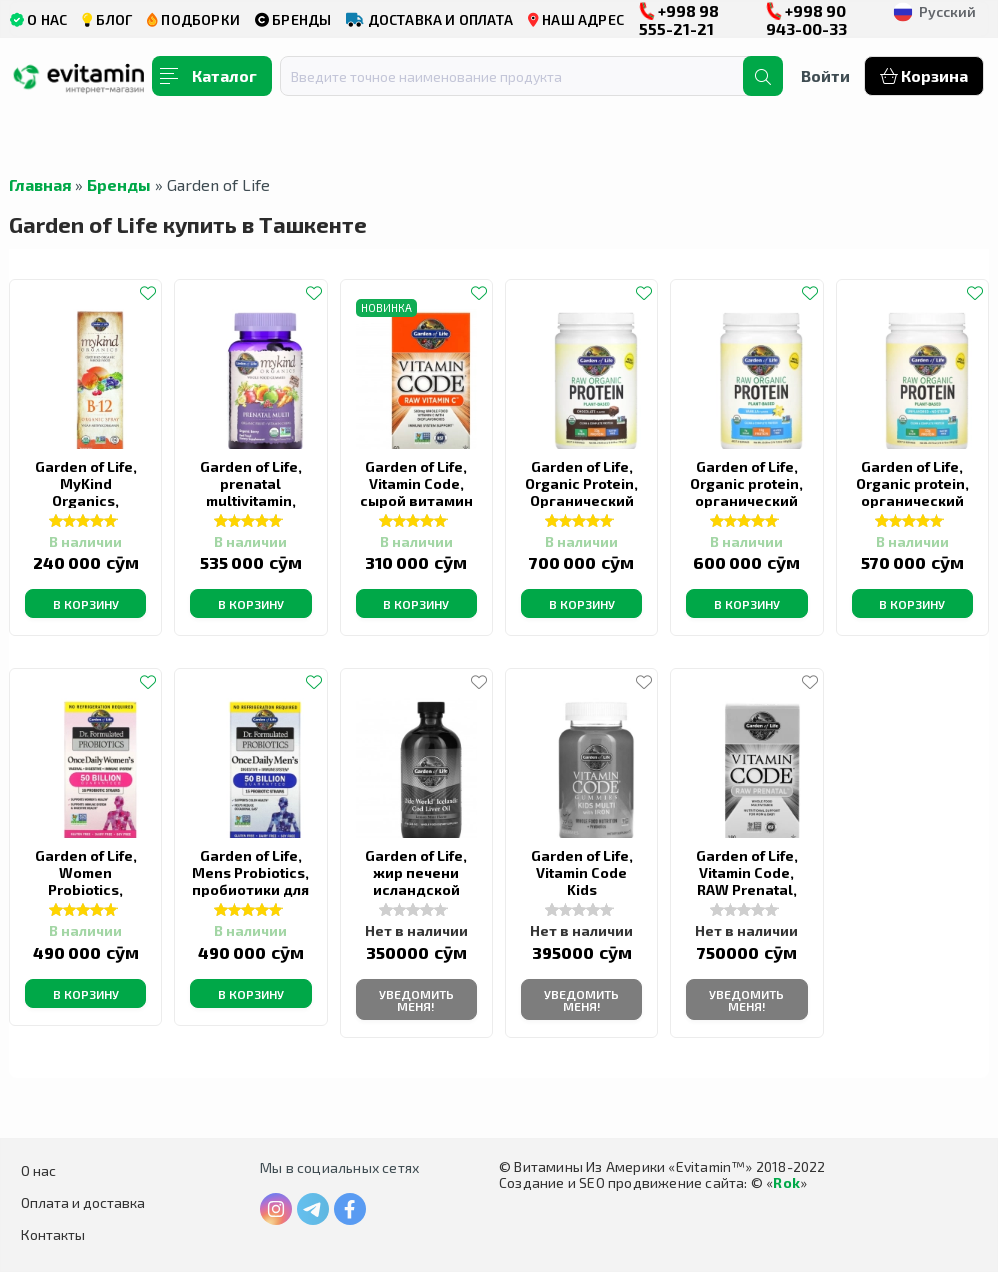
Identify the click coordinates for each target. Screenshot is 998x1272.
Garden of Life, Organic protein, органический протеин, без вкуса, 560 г (912, 500)
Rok (786, 1182)
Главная (40, 184)
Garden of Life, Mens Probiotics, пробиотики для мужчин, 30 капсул (250, 889)
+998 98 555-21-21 (679, 19)
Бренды (119, 184)
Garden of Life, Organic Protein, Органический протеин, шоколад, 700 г (581, 500)
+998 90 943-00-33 (806, 19)
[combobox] (524, 76)
